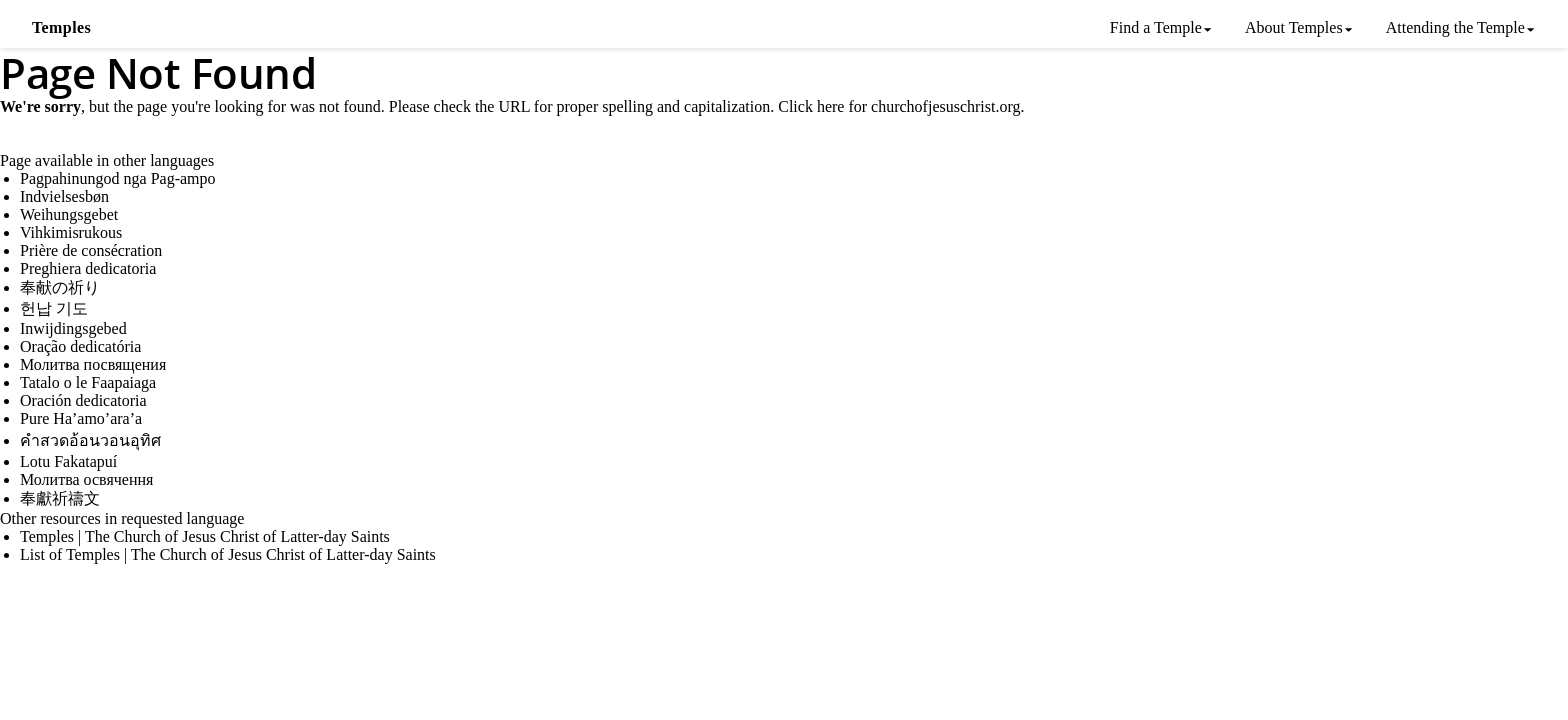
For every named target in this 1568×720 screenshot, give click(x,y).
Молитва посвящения (93, 364)
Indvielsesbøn (64, 196)
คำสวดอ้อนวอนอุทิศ (90, 440)
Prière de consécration (91, 250)
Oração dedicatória (80, 346)
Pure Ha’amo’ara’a (81, 418)
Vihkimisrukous (71, 232)
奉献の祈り (60, 287)
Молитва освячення (86, 479)
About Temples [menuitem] (1294, 27)
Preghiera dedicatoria (88, 268)
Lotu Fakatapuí (68, 461)
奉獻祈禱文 (60, 498)
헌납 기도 (54, 308)
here (831, 106)
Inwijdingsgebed (73, 328)
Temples (61, 27)
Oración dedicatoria (83, 400)
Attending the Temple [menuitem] (1455, 27)
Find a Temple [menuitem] (1156, 27)
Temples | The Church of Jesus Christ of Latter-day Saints (205, 536)
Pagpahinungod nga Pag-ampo (118, 178)
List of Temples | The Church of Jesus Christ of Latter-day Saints (228, 554)
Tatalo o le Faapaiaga (88, 382)
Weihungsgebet (69, 214)
